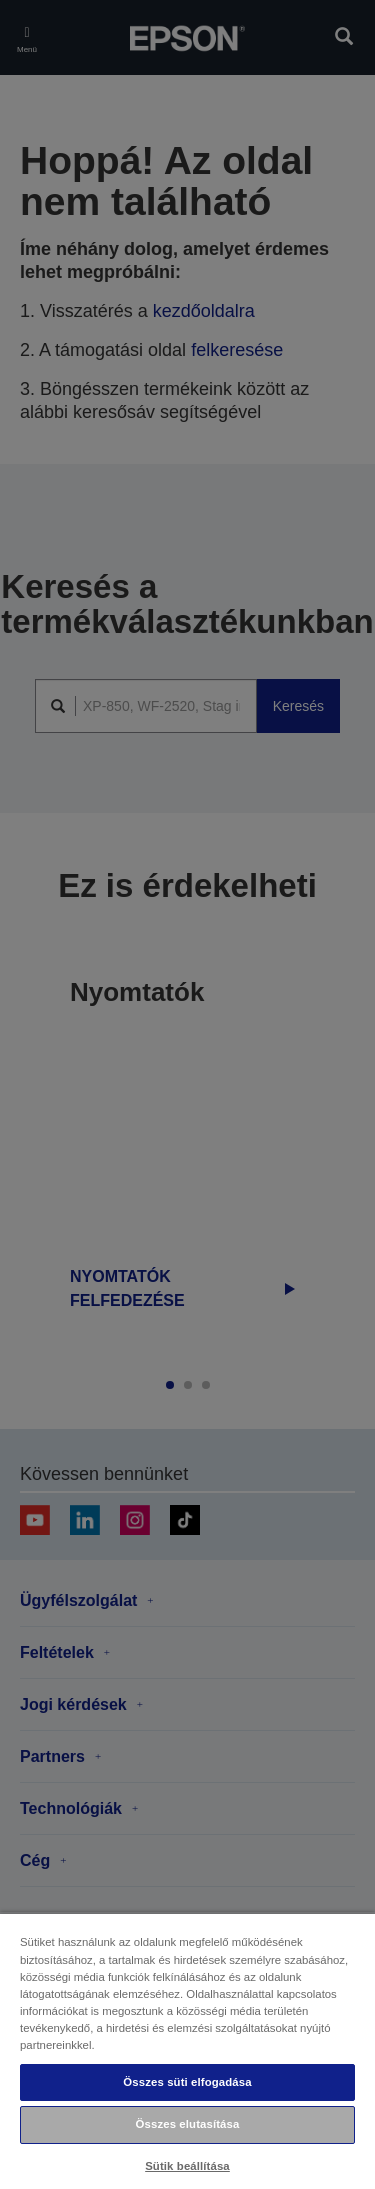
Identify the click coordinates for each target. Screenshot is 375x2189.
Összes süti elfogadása (187, 2082)
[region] (187, 2050)
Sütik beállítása (187, 2166)
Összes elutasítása (188, 2124)
